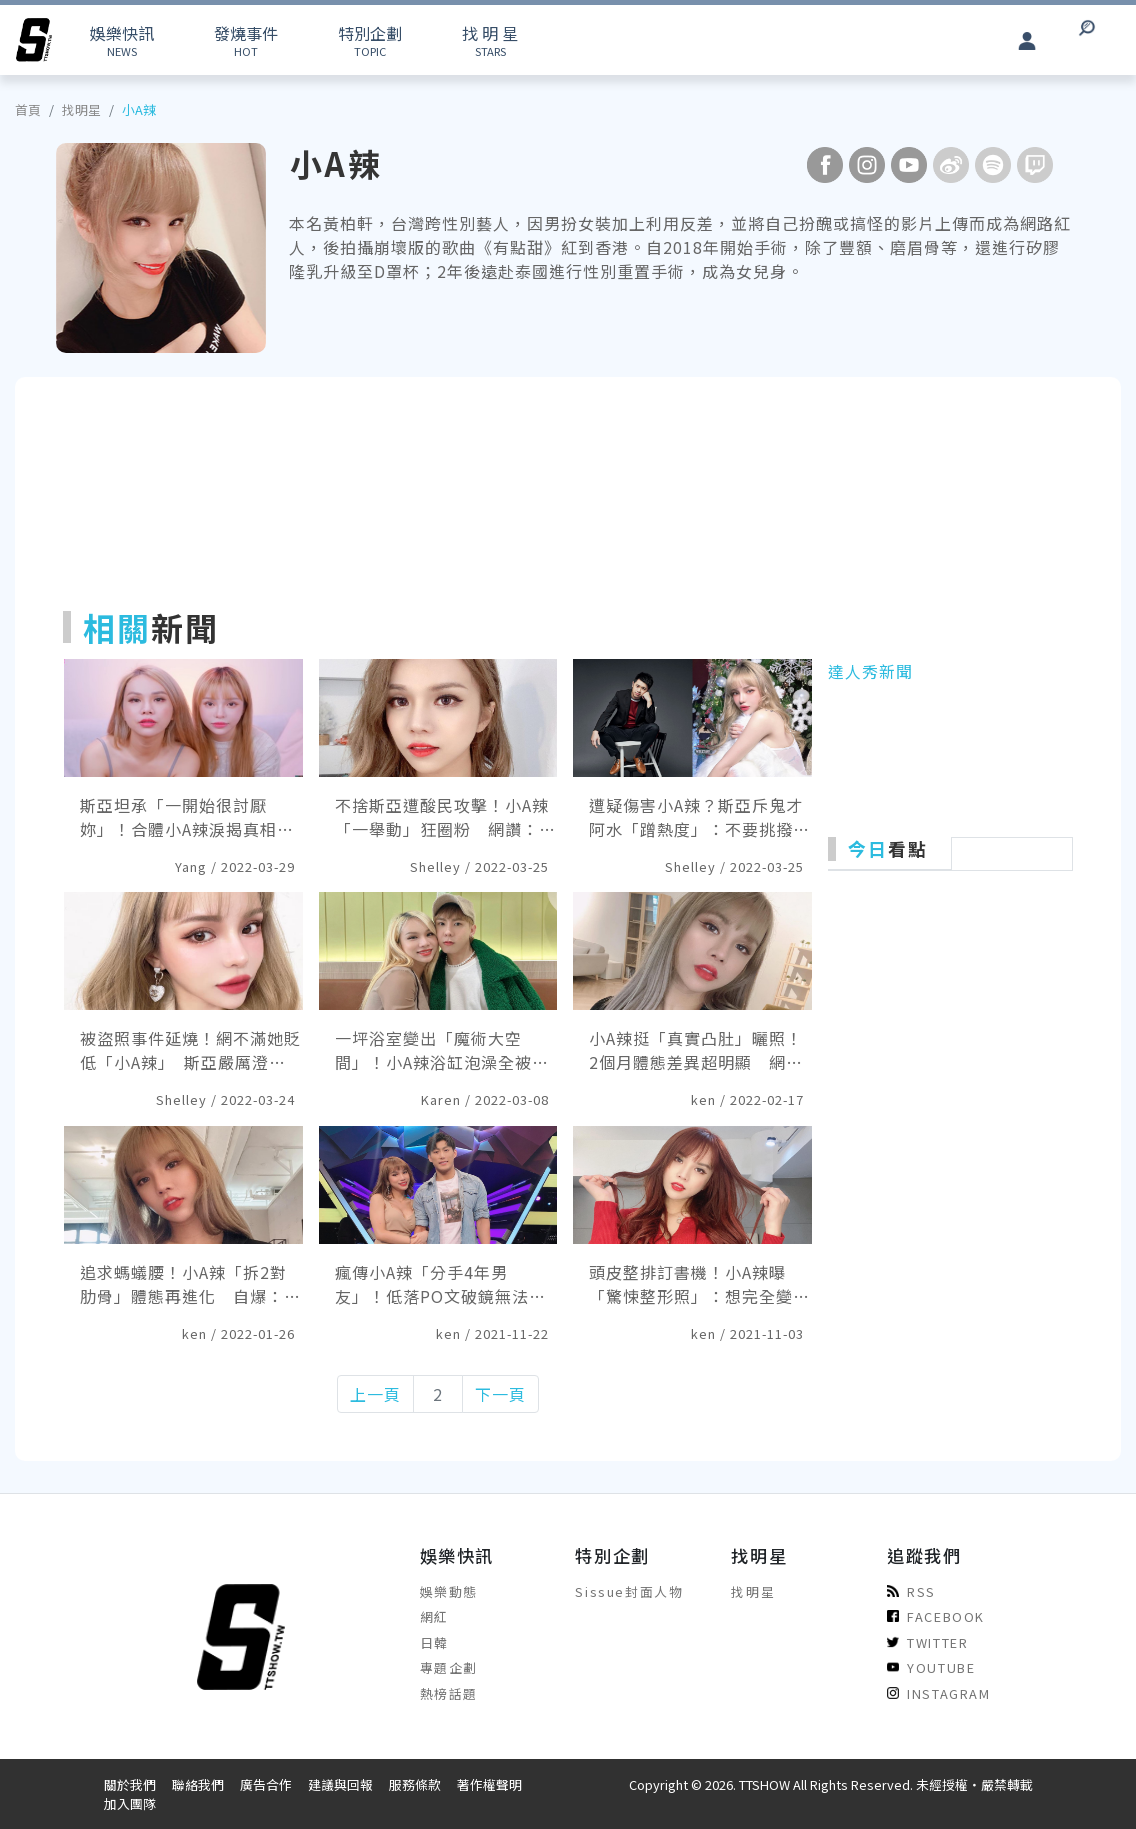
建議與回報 (340, 1784)
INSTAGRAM (938, 1693)
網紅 (434, 1616)
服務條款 (415, 1784)
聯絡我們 (198, 1784)
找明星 (81, 109)
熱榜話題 (449, 1693)
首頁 (28, 109)
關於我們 (130, 1784)
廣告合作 (266, 1784)
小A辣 (139, 109)
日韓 (434, 1642)
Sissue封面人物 (629, 1591)
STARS (490, 40)
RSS (911, 1591)
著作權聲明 (489, 1784)
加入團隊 (130, 1803)
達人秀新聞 (870, 671)
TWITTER (927, 1642)
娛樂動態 (449, 1591)
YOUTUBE (931, 1667)
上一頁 (375, 1394)
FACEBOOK (936, 1616)
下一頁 (500, 1394)
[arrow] (34, 40)
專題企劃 (449, 1667)
